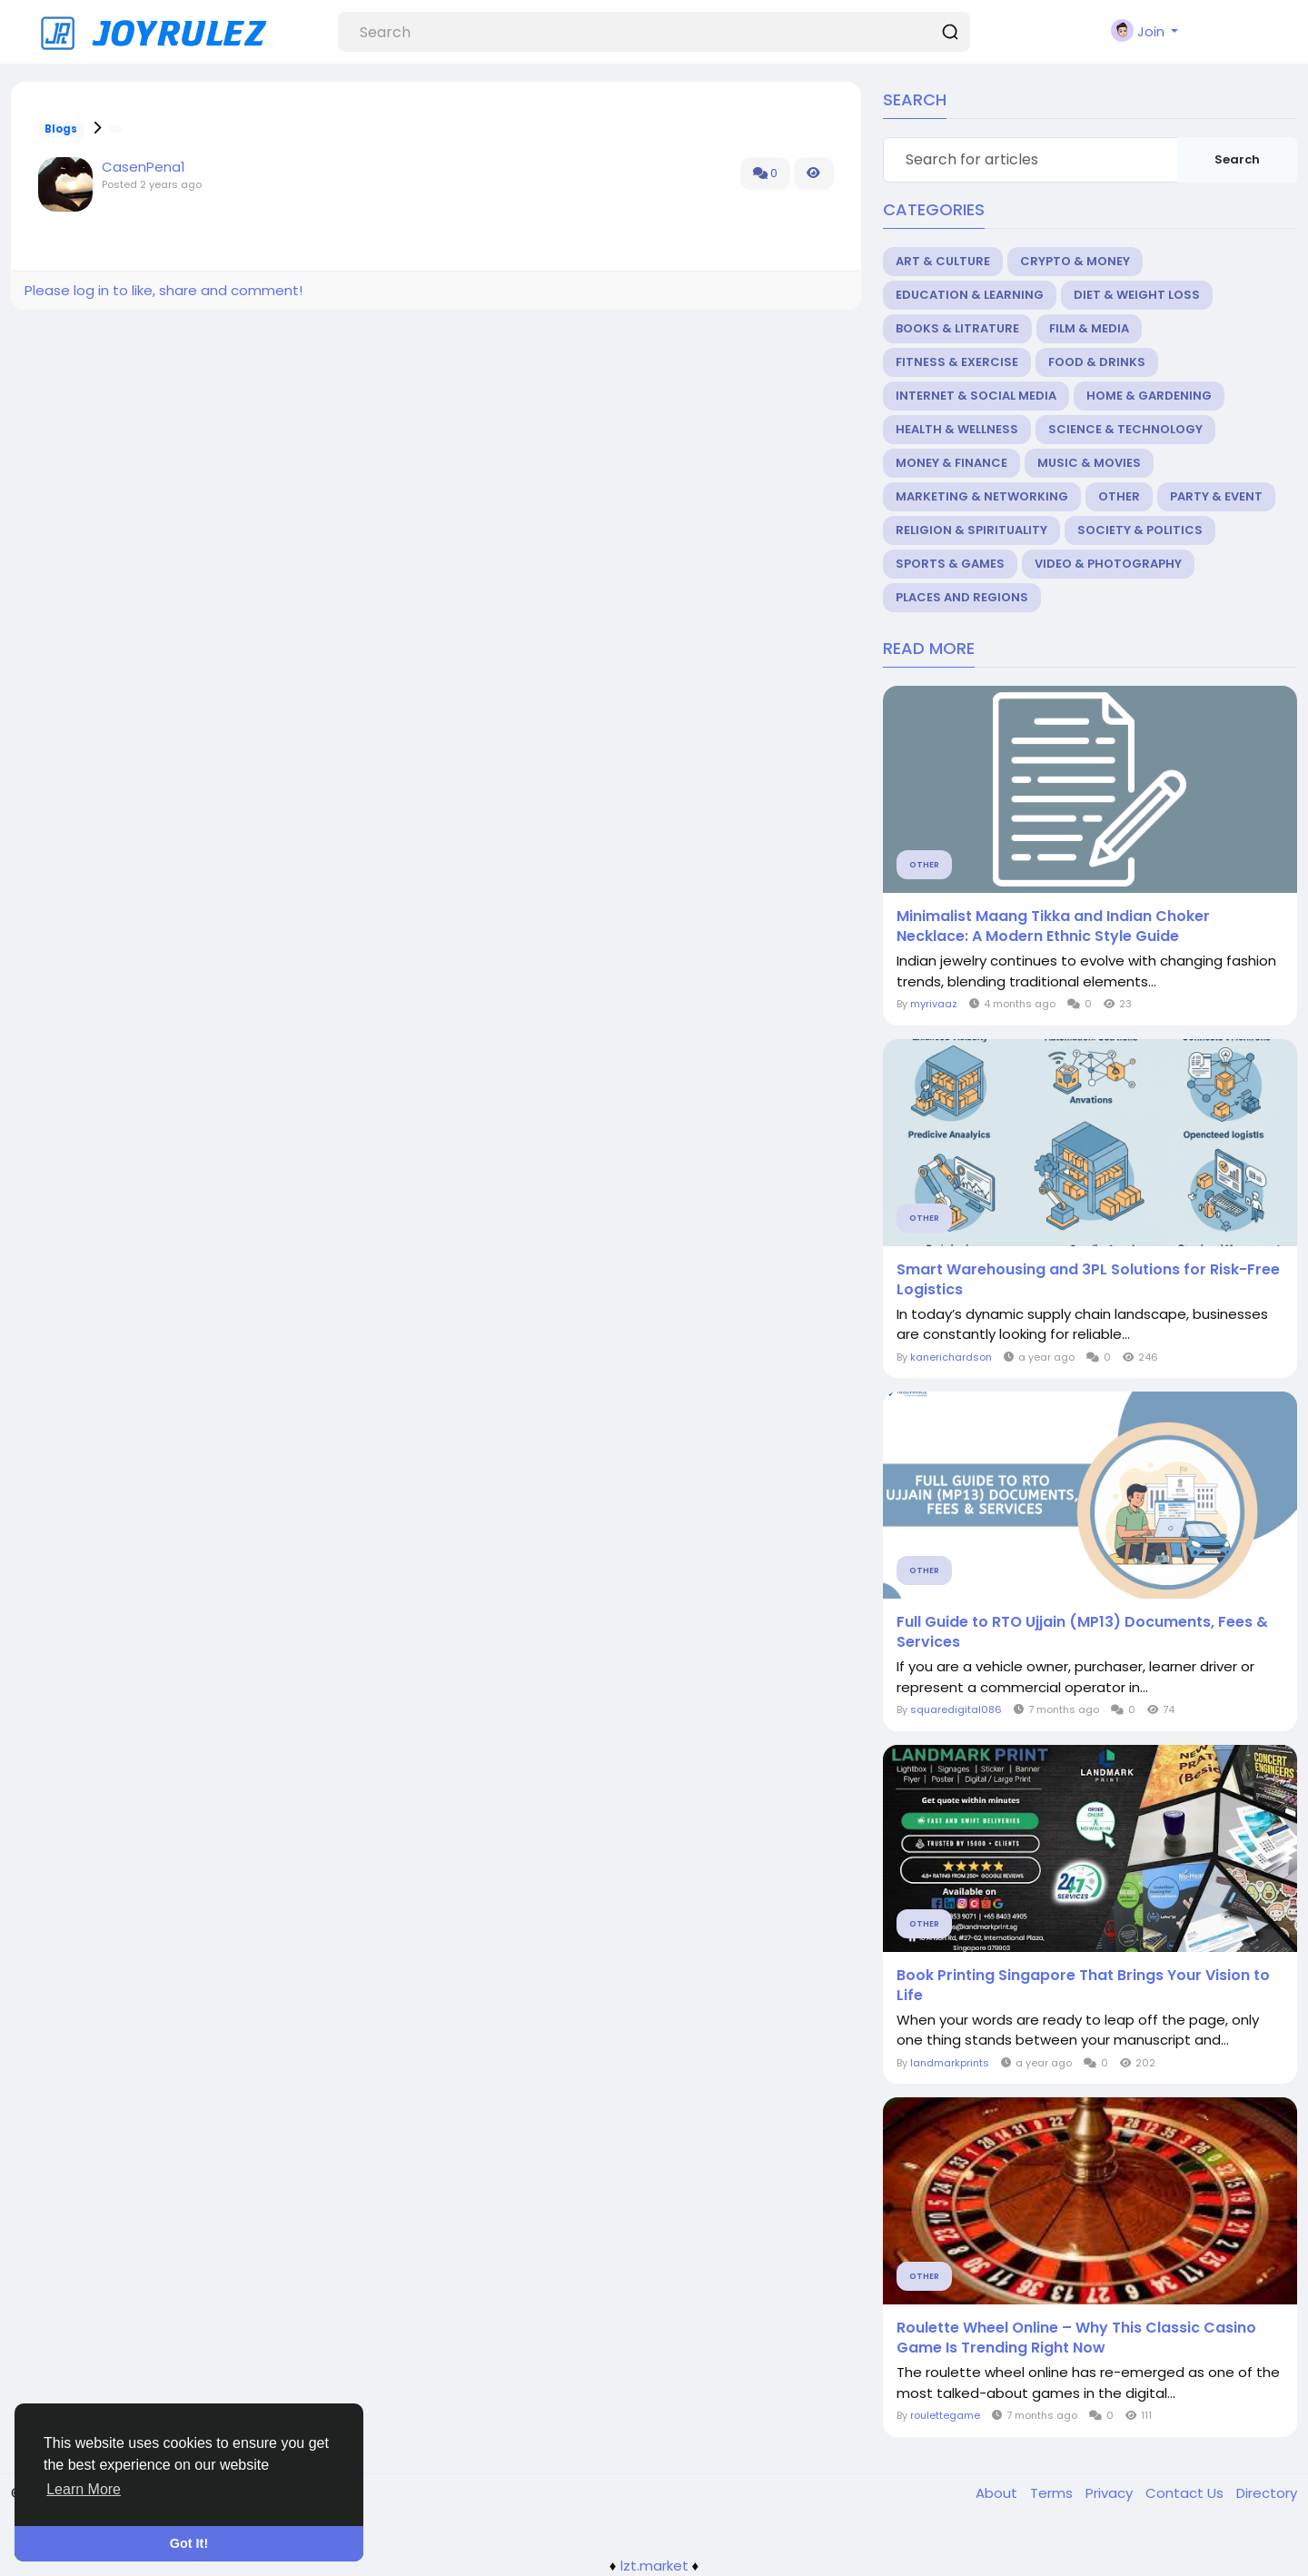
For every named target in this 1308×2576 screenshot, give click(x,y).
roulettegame (945, 2415)
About (998, 2492)
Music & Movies (1089, 462)
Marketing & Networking (982, 496)
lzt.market (654, 2565)
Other (1119, 496)
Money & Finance (951, 462)
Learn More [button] (83, 2489)
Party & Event (1216, 496)
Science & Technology (1125, 429)
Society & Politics (1140, 530)
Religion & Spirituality (971, 530)
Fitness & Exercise (957, 362)
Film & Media (1089, 328)
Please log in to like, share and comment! (163, 290)
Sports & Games (950, 563)
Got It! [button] (189, 2543)
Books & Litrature (957, 328)
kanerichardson (951, 1357)
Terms (1053, 2492)
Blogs (61, 129)
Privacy (1110, 2492)
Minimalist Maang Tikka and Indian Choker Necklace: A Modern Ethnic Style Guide (1053, 926)
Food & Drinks (1096, 362)
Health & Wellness (957, 429)
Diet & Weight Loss (1137, 294)
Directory (1266, 2492)
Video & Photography (1108, 563)
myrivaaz (933, 1003)
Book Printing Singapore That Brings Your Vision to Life (1083, 1986)
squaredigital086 (956, 1709)
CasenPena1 (143, 166)
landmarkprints (949, 2063)
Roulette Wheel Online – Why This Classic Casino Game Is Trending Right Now (1076, 2338)
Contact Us (1186, 2492)
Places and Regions (962, 597)
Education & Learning (970, 294)
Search (1237, 159)
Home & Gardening (1149, 395)
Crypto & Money (1075, 261)
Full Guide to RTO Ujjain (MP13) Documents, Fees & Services (1082, 1632)
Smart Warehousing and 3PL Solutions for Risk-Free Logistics (1088, 1280)
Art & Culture (943, 261)
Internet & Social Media (976, 395)
